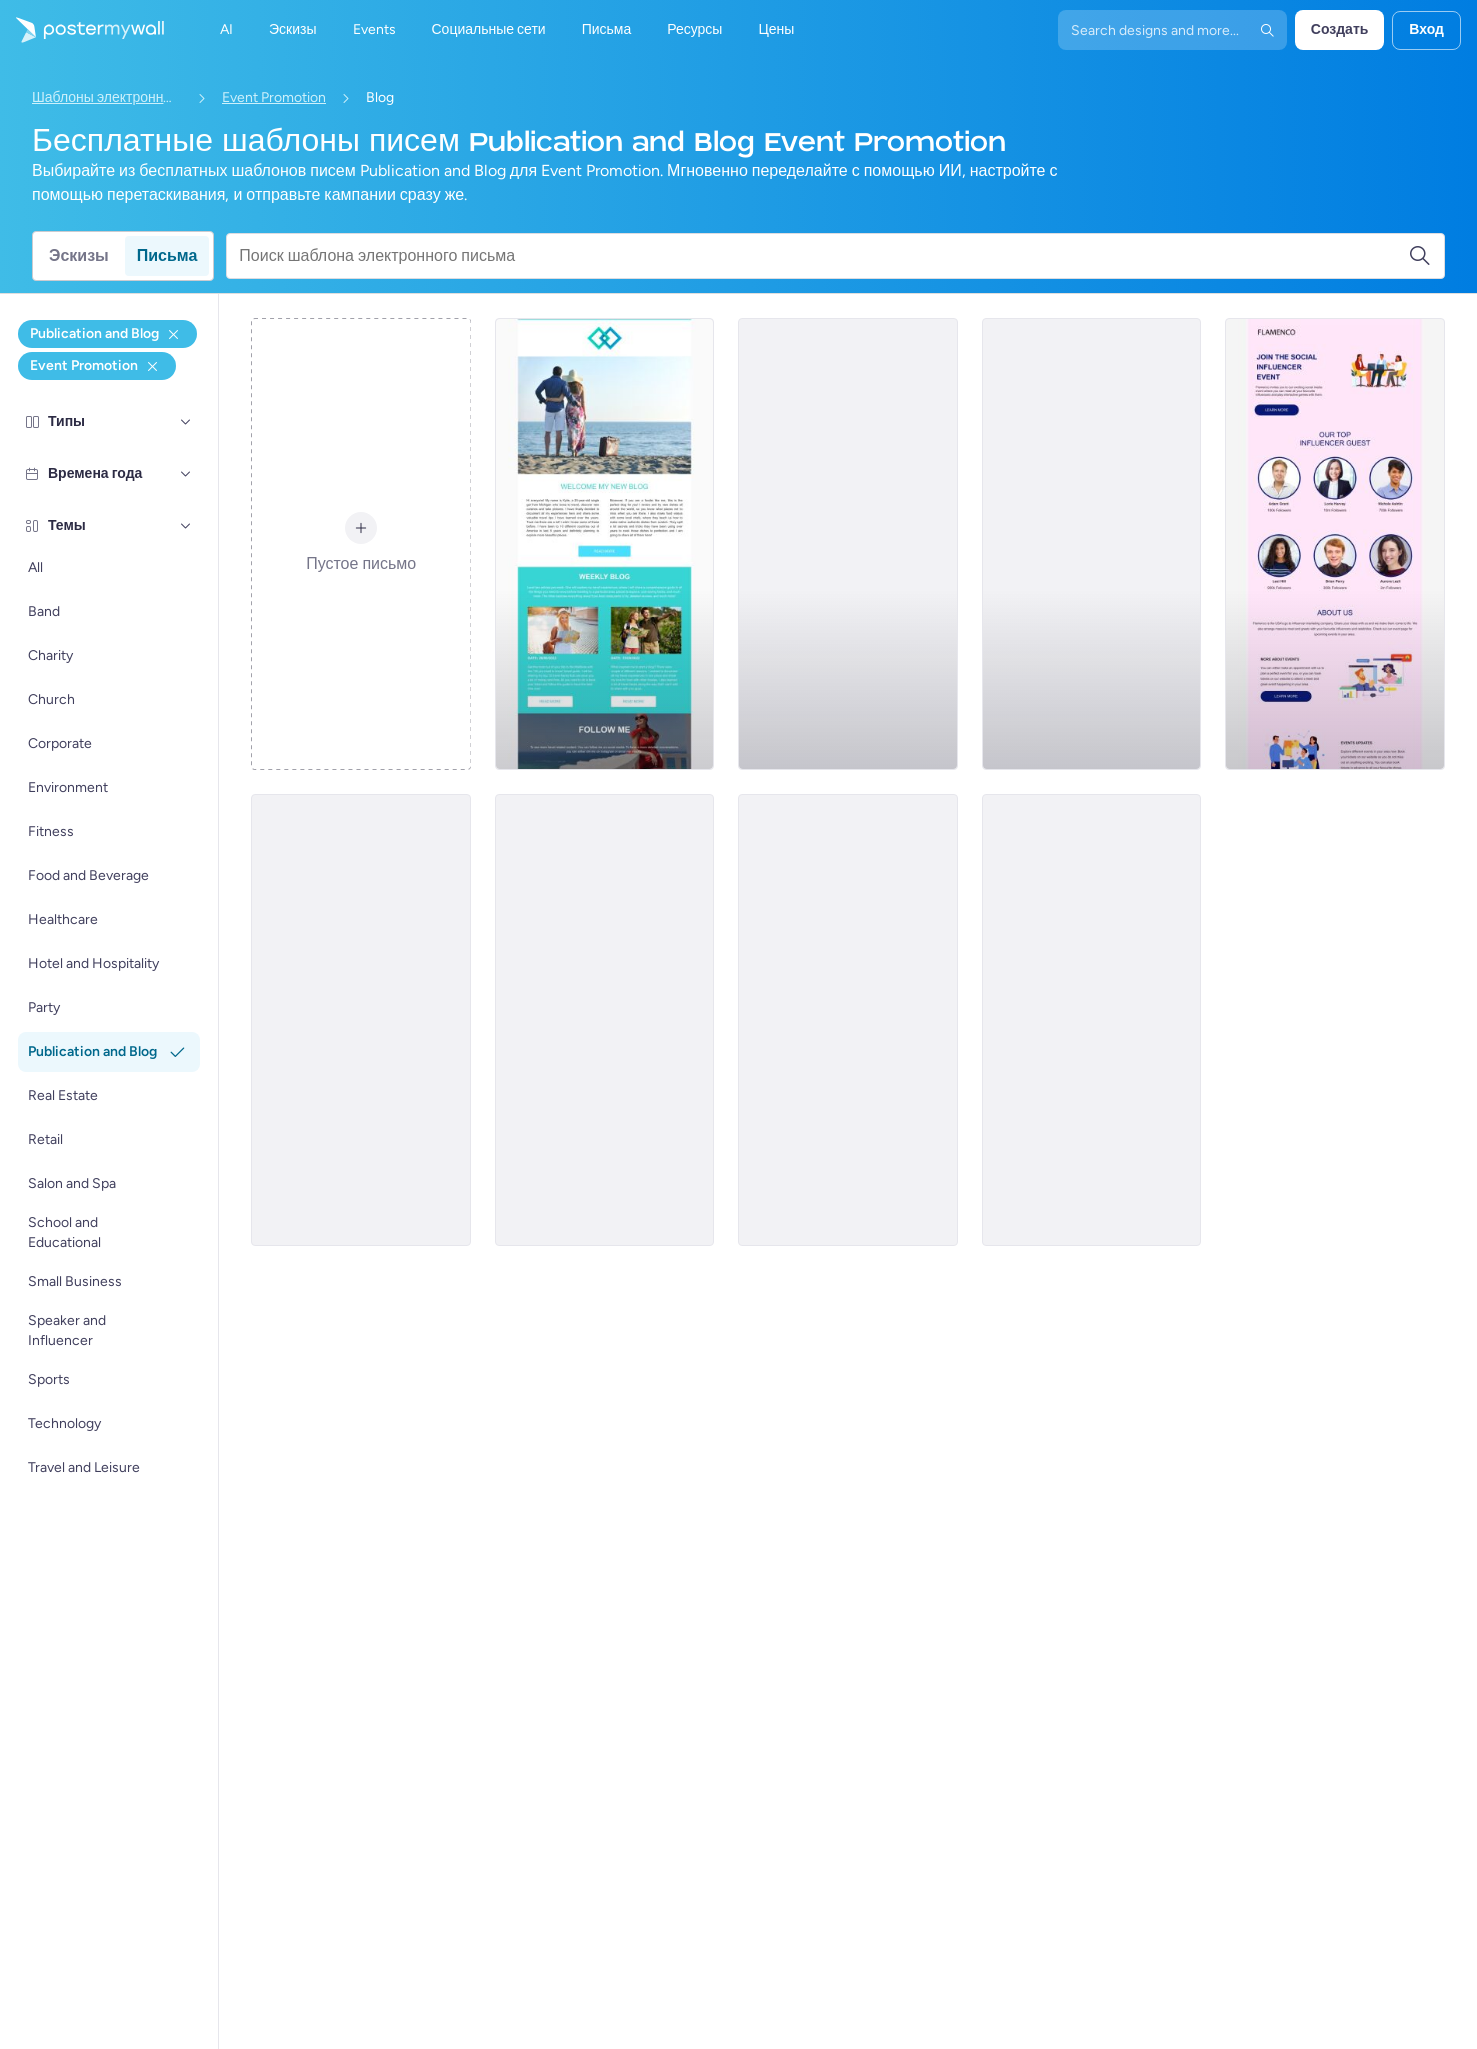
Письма (167, 255)
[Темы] (186, 526)
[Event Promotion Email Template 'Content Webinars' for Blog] (1092, 544)
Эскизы (79, 255)
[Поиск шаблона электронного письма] (823, 256)
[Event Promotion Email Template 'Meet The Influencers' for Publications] (1335, 544)
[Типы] (186, 422)
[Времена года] (186, 474)
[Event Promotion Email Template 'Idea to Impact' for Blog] (848, 1020)
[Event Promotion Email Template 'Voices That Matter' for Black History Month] (1092, 1020)
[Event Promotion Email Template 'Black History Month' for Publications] (605, 1020)
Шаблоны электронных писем (107, 97)
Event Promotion (274, 97)
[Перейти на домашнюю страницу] (82, 30)
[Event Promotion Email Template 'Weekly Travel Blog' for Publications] (605, 544)
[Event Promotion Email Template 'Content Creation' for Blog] (848, 544)
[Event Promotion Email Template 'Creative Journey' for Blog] (361, 1020)
